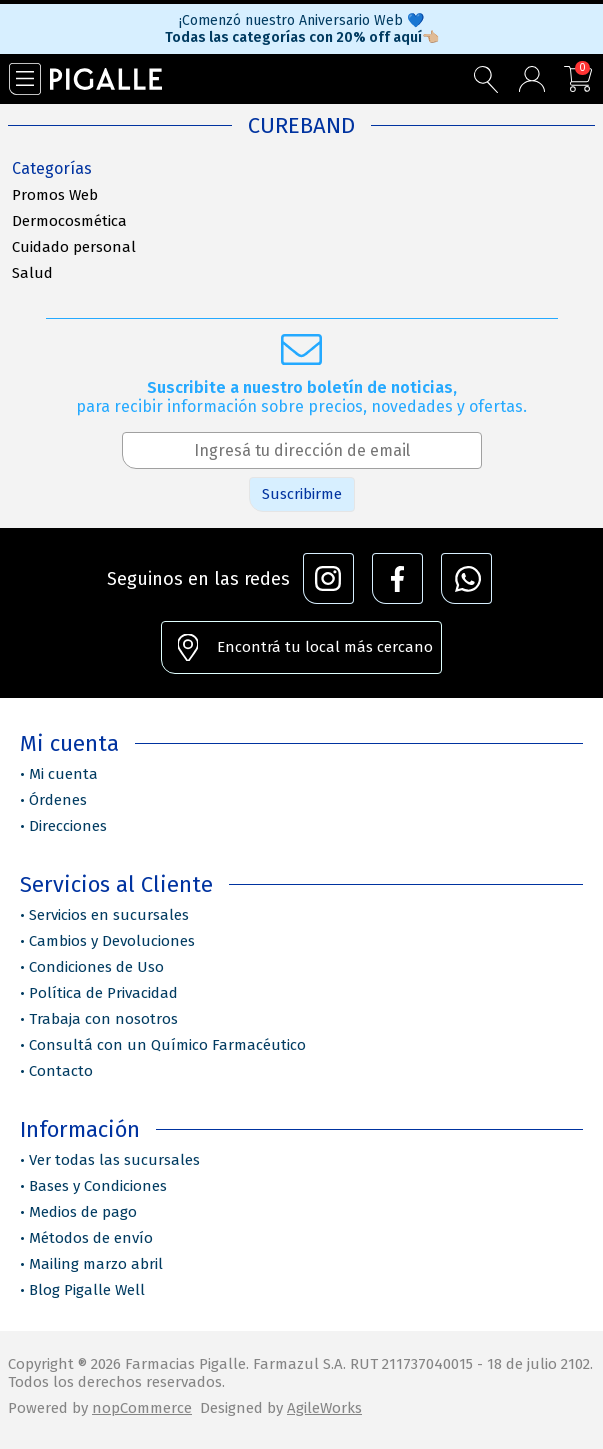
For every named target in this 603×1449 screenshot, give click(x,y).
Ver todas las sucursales (114, 1160)
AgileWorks (324, 1408)
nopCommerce (142, 1408)
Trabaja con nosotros (103, 1019)
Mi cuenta (63, 774)
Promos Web (55, 195)
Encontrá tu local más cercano (325, 647)
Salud (32, 273)
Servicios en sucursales (109, 915)
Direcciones (68, 826)
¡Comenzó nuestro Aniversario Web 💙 (301, 20)
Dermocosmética (69, 221)
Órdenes (58, 800)
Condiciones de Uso (96, 967)
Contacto (61, 1071)
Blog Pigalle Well (87, 1290)
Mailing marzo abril (96, 1264)
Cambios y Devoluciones (112, 941)
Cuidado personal (74, 247)
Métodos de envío (91, 1238)
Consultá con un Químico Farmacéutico (167, 1045)
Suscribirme (302, 494)
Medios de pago (83, 1212)
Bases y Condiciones (98, 1186)
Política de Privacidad (103, 993)
